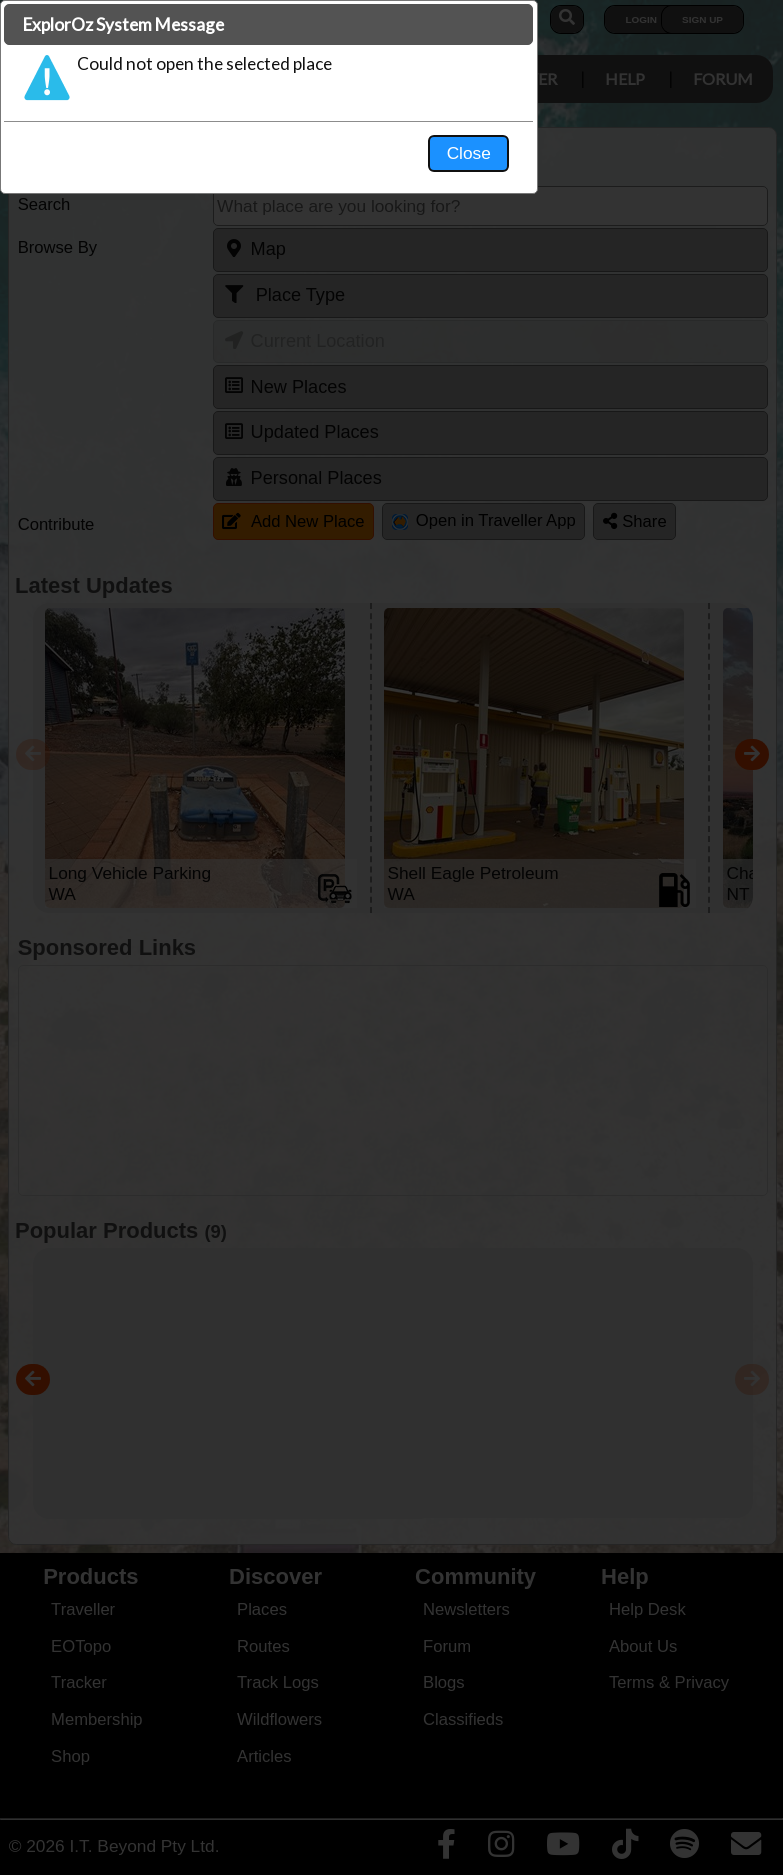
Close (579, 416)
